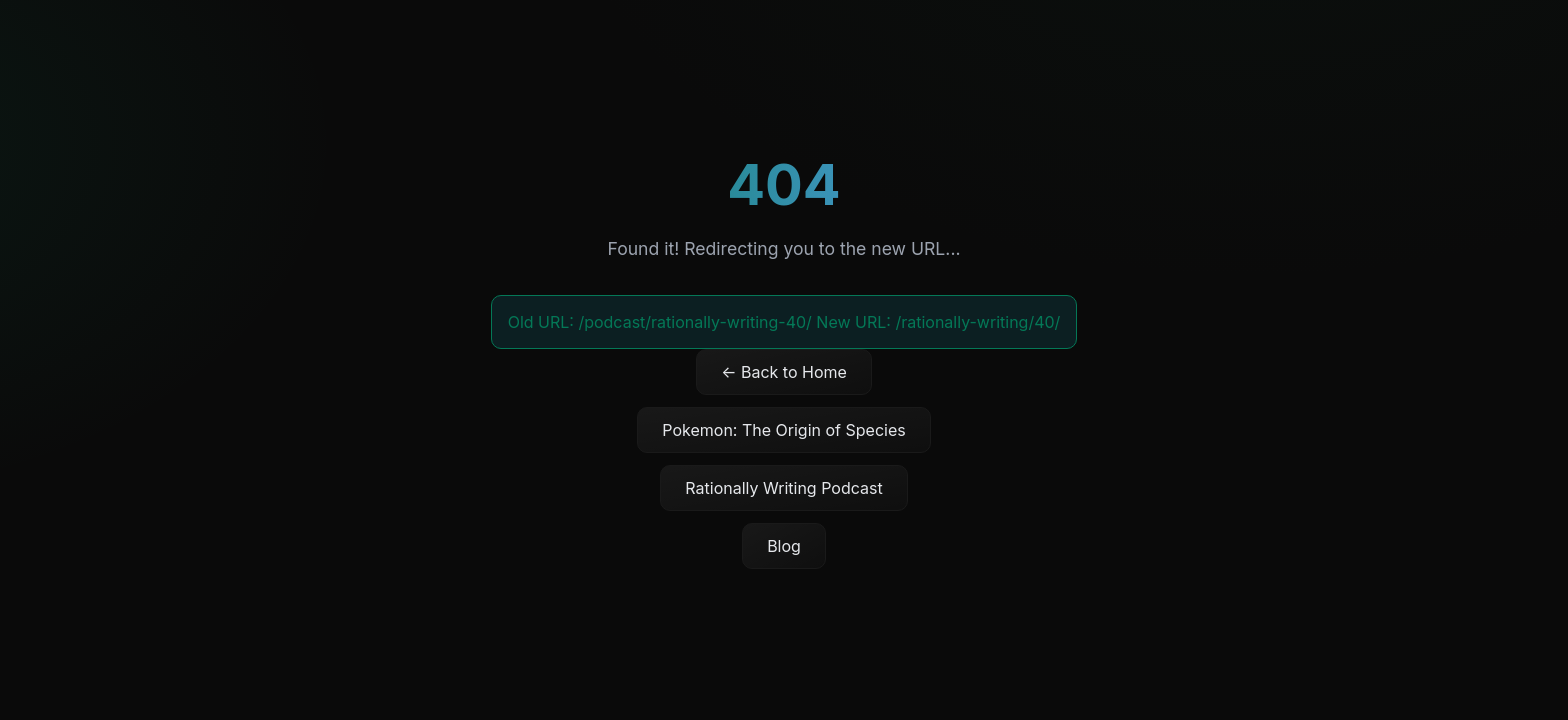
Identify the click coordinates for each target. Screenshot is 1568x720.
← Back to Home (784, 372)
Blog (784, 546)
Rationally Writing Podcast (783, 488)
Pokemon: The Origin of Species (783, 430)
